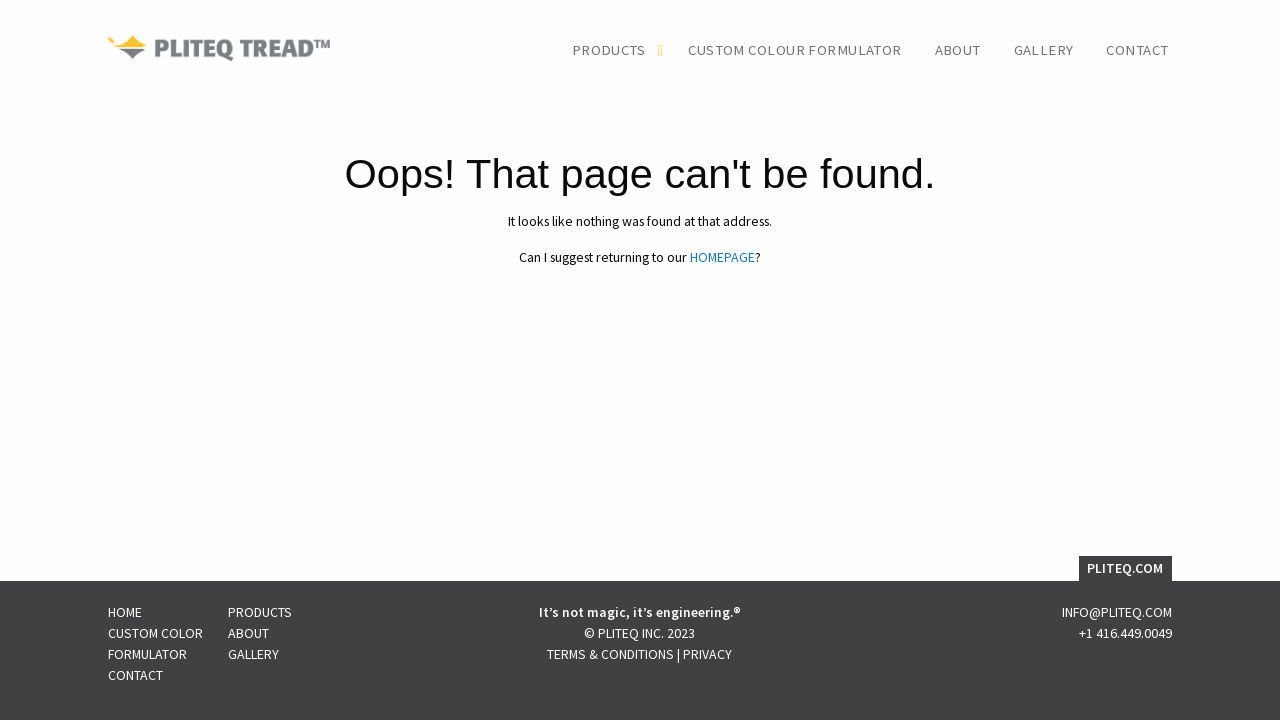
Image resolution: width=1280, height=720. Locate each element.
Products (608, 50)
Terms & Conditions (610, 654)
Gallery (1044, 50)
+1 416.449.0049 (1125, 633)
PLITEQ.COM (1125, 568)
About (958, 50)
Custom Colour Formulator (794, 50)
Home (125, 612)
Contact (1137, 50)
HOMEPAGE (722, 257)
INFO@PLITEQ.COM (1117, 612)
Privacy (707, 654)
